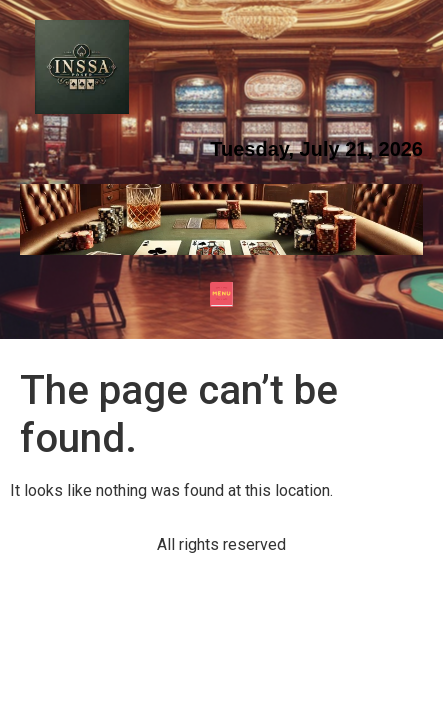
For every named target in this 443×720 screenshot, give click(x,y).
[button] (221, 297)
